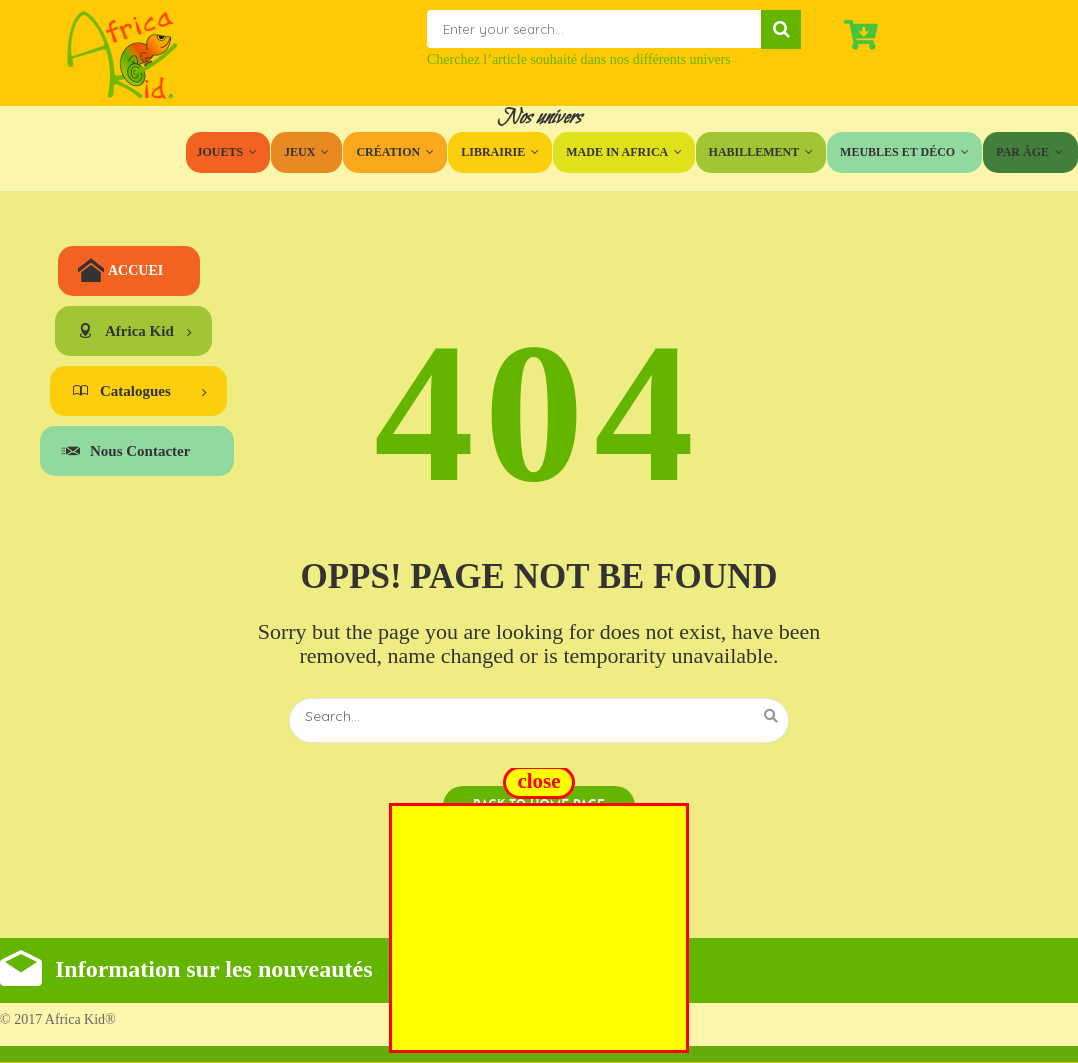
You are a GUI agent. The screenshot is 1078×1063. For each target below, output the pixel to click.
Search (781, 29)
